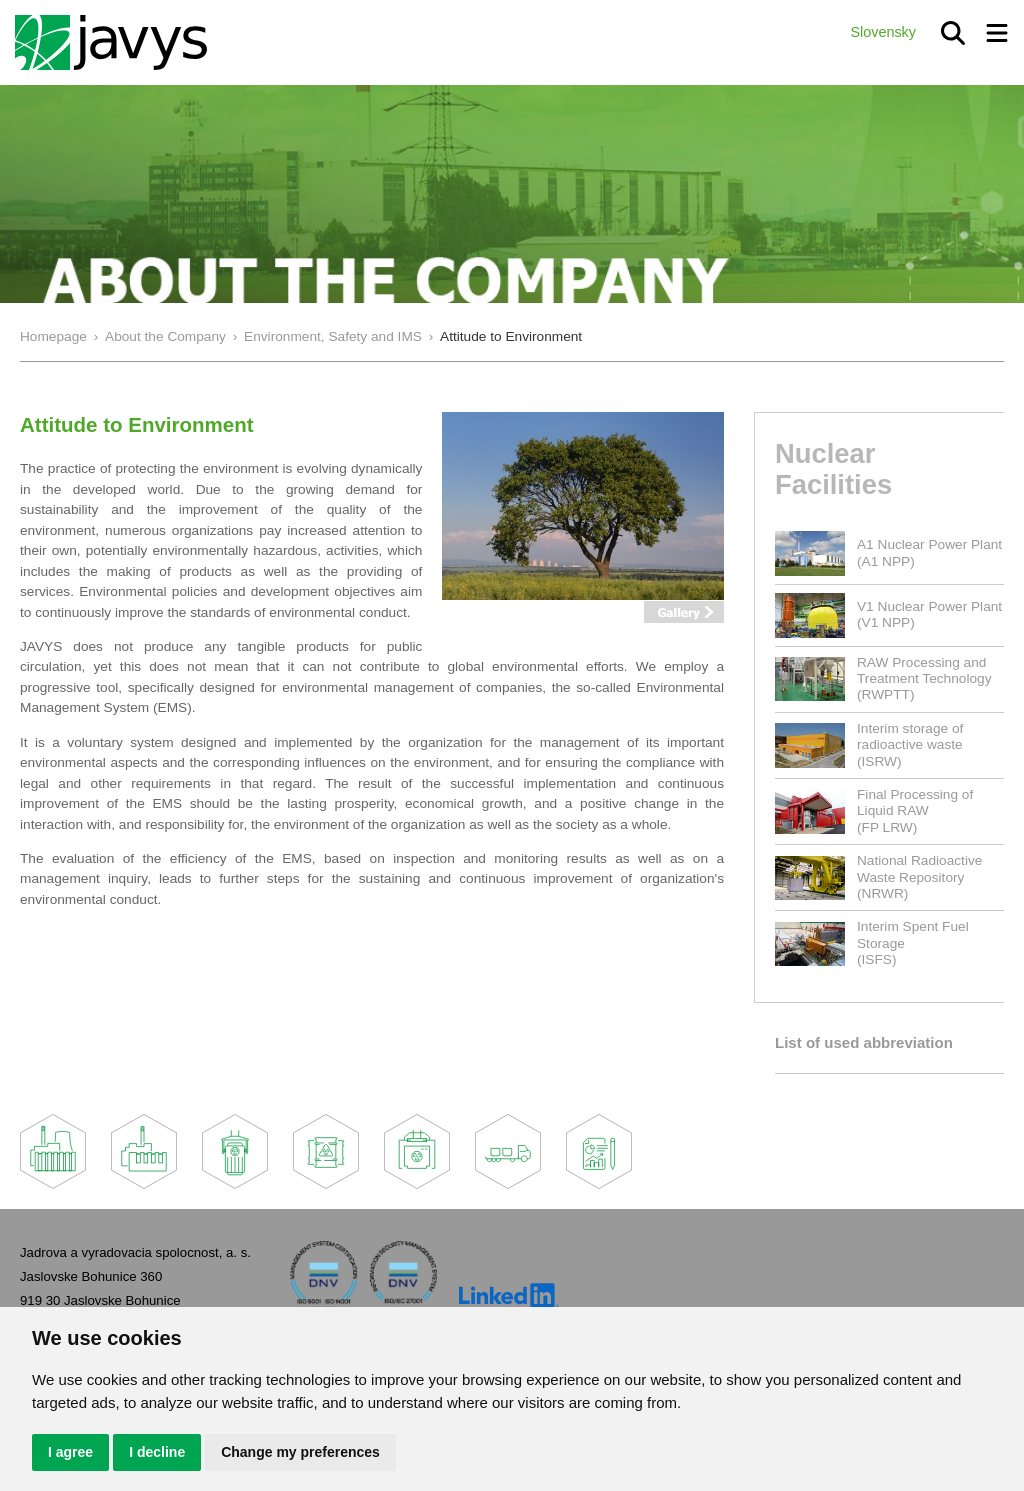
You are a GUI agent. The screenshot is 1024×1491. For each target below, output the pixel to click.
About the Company (165, 336)
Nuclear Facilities (833, 469)
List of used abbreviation (864, 1042)
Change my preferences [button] (300, 1452)
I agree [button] (70, 1452)
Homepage (53, 336)
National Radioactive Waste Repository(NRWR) (919, 877)
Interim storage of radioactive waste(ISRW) (910, 745)
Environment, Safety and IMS (333, 336)
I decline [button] (157, 1452)
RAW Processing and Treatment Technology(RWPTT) (924, 679)
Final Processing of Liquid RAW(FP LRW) (915, 811)
